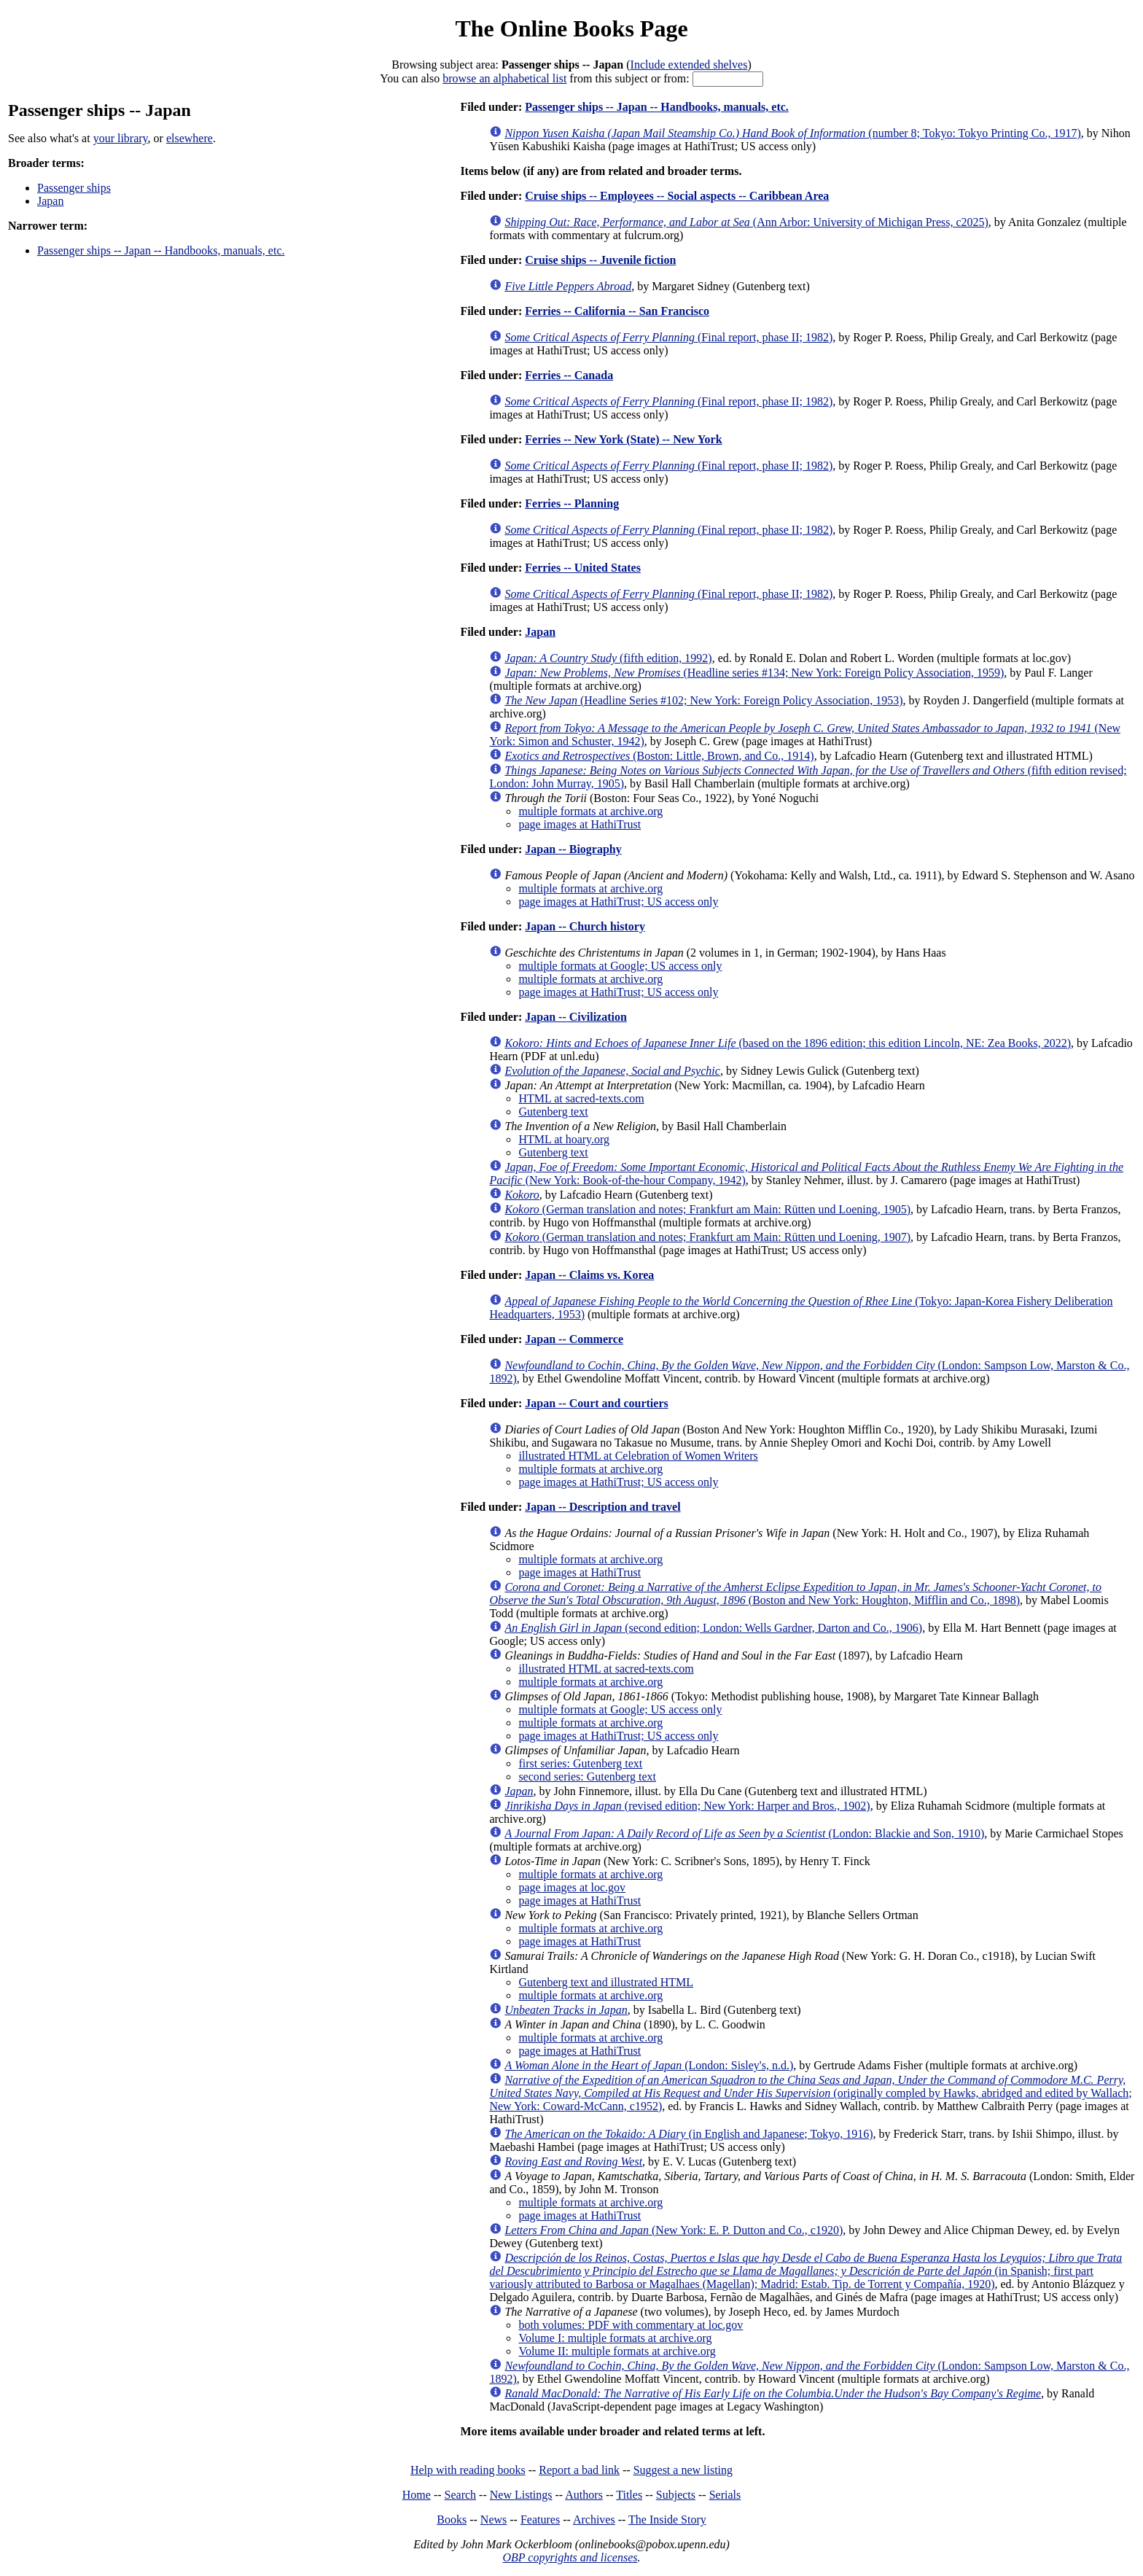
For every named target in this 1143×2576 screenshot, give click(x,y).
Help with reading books (468, 2470)
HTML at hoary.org (563, 1139)
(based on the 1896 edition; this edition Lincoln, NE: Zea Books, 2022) (787, 1043)
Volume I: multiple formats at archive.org (614, 2338)
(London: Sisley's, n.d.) (648, 2065)
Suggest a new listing (683, 2470)
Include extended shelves (689, 64)
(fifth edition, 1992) (607, 658)
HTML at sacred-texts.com (581, 1098)
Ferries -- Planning (572, 503)
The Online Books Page (571, 28)
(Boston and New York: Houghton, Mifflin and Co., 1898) (795, 1593)
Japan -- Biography (573, 849)
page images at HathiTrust (579, 824)
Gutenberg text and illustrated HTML (605, 1982)
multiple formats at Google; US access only (620, 966)
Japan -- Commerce (574, 1339)
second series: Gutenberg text (587, 1776)
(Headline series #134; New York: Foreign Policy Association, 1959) (754, 672)
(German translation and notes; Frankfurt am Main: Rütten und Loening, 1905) (707, 1209)
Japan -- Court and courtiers (596, 1403)
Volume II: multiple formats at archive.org (616, 2351)
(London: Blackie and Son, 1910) (744, 1833)
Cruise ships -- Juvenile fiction (600, 260)
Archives (594, 2519)
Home (416, 2495)
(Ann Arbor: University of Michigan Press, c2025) (746, 222)
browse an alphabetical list (504, 78)
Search (461, 2495)
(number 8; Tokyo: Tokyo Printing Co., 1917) (792, 133)
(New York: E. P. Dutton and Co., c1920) (673, 2230)
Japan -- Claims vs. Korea (589, 1275)
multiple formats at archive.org (590, 811)
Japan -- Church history (585, 926)
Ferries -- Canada (569, 375)
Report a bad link (579, 2470)
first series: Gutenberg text (580, 1763)
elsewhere (189, 138)
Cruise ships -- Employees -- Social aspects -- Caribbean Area (677, 196)
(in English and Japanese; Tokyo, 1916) (688, 2134)
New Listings (521, 2495)
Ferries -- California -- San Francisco (617, 311)
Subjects (675, 2495)
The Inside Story (667, 2519)
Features (540, 2519)
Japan (50, 201)
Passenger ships (74, 188)
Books (452, 2519)
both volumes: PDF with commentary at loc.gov (630, 2325)
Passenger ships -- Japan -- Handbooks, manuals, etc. (160, 250)
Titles (629, 2495)
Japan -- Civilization (576, 1017)
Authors (584, 2495)
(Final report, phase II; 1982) (668, 337)
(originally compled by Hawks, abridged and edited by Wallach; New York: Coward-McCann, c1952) (810, 2093)
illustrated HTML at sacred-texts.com (605, 1668)
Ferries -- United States (583, 567)
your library (120, 138)
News (493, 2519)
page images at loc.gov (571, 1887)
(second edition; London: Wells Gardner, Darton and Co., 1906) (713, 1628)
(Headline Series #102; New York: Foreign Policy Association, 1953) (703, 700)
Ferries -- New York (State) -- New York (623, 439)
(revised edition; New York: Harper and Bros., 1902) (687, 1805)
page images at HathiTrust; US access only (618, 901)
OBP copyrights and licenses (569, 2557)
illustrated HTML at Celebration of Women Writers (637, 1456)
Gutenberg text (553, 1111)
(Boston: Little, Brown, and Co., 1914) (659, 756)
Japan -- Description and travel (602, 1507)
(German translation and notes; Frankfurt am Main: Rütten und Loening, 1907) (707, 1237)
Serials (725, 2495)
